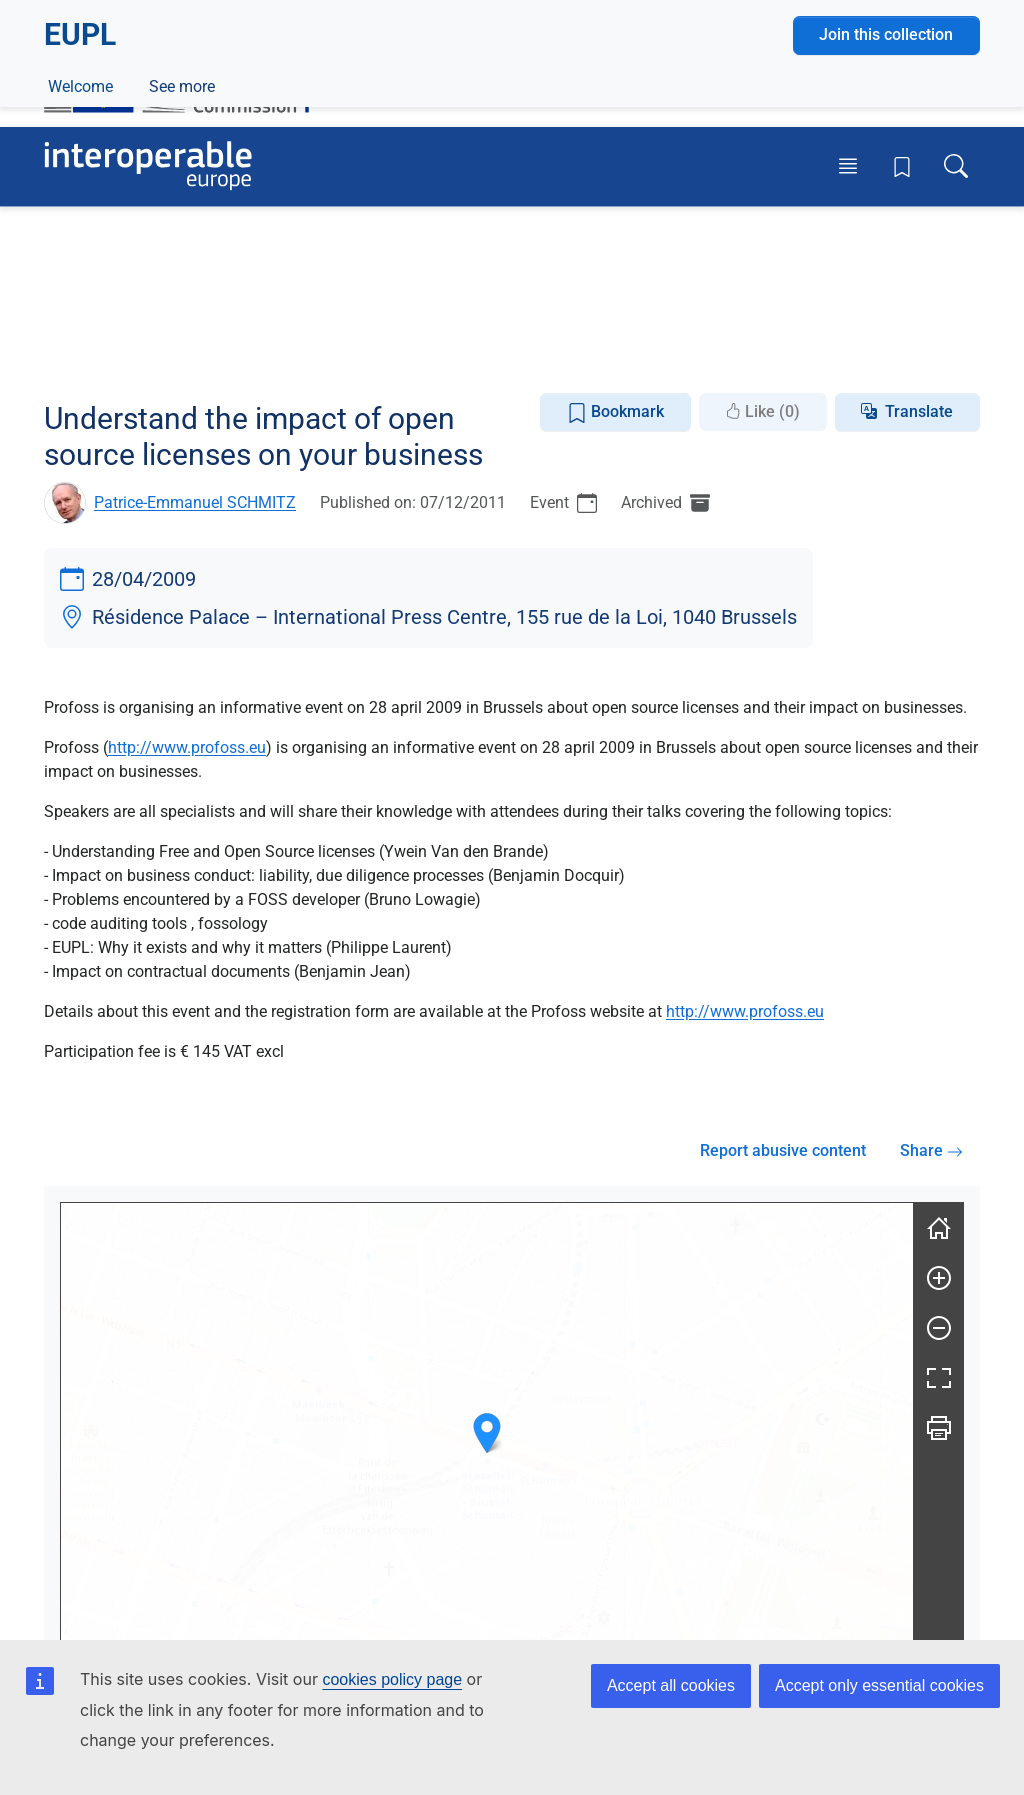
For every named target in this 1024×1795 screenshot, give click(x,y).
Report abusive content (783, 1150)
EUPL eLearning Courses (621, 356)
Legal (279, 310)
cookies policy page (392, 1679)
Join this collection (886, 241)
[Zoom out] (939, 1328)
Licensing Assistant (434, 356)
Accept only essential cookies (879, 1685)
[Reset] (939, 1228)
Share (931, 1150)
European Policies (172, 310)
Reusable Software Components (713, 310)
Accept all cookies (671, 1685)
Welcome (80, 356)
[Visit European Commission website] (186, 77)
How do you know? (413, 13)
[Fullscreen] (939, 1378)
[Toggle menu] (848, 166)
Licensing (358, 310)
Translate (919, 411)
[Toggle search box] (956, 166)
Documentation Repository (239, 356)
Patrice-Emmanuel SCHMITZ (195, 502)
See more (777, 356)
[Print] (939, 1428)
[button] (487, 1433)
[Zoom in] (939, 1278)
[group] (487, 1453)
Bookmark (615, 412)
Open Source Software (496, 310)
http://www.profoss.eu (187, 747)
